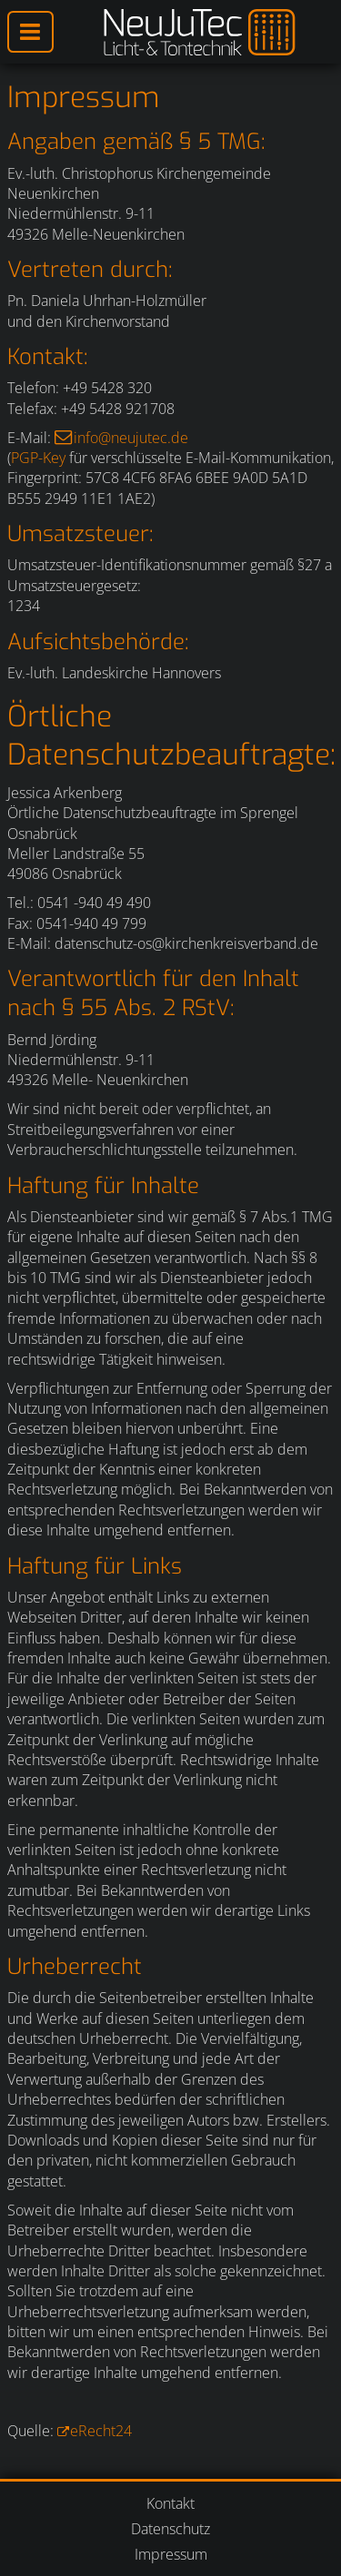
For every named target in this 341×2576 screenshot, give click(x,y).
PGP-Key (38, 458)
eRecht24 (101, 2431)
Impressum (171, 2554)
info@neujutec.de (131, 438)
